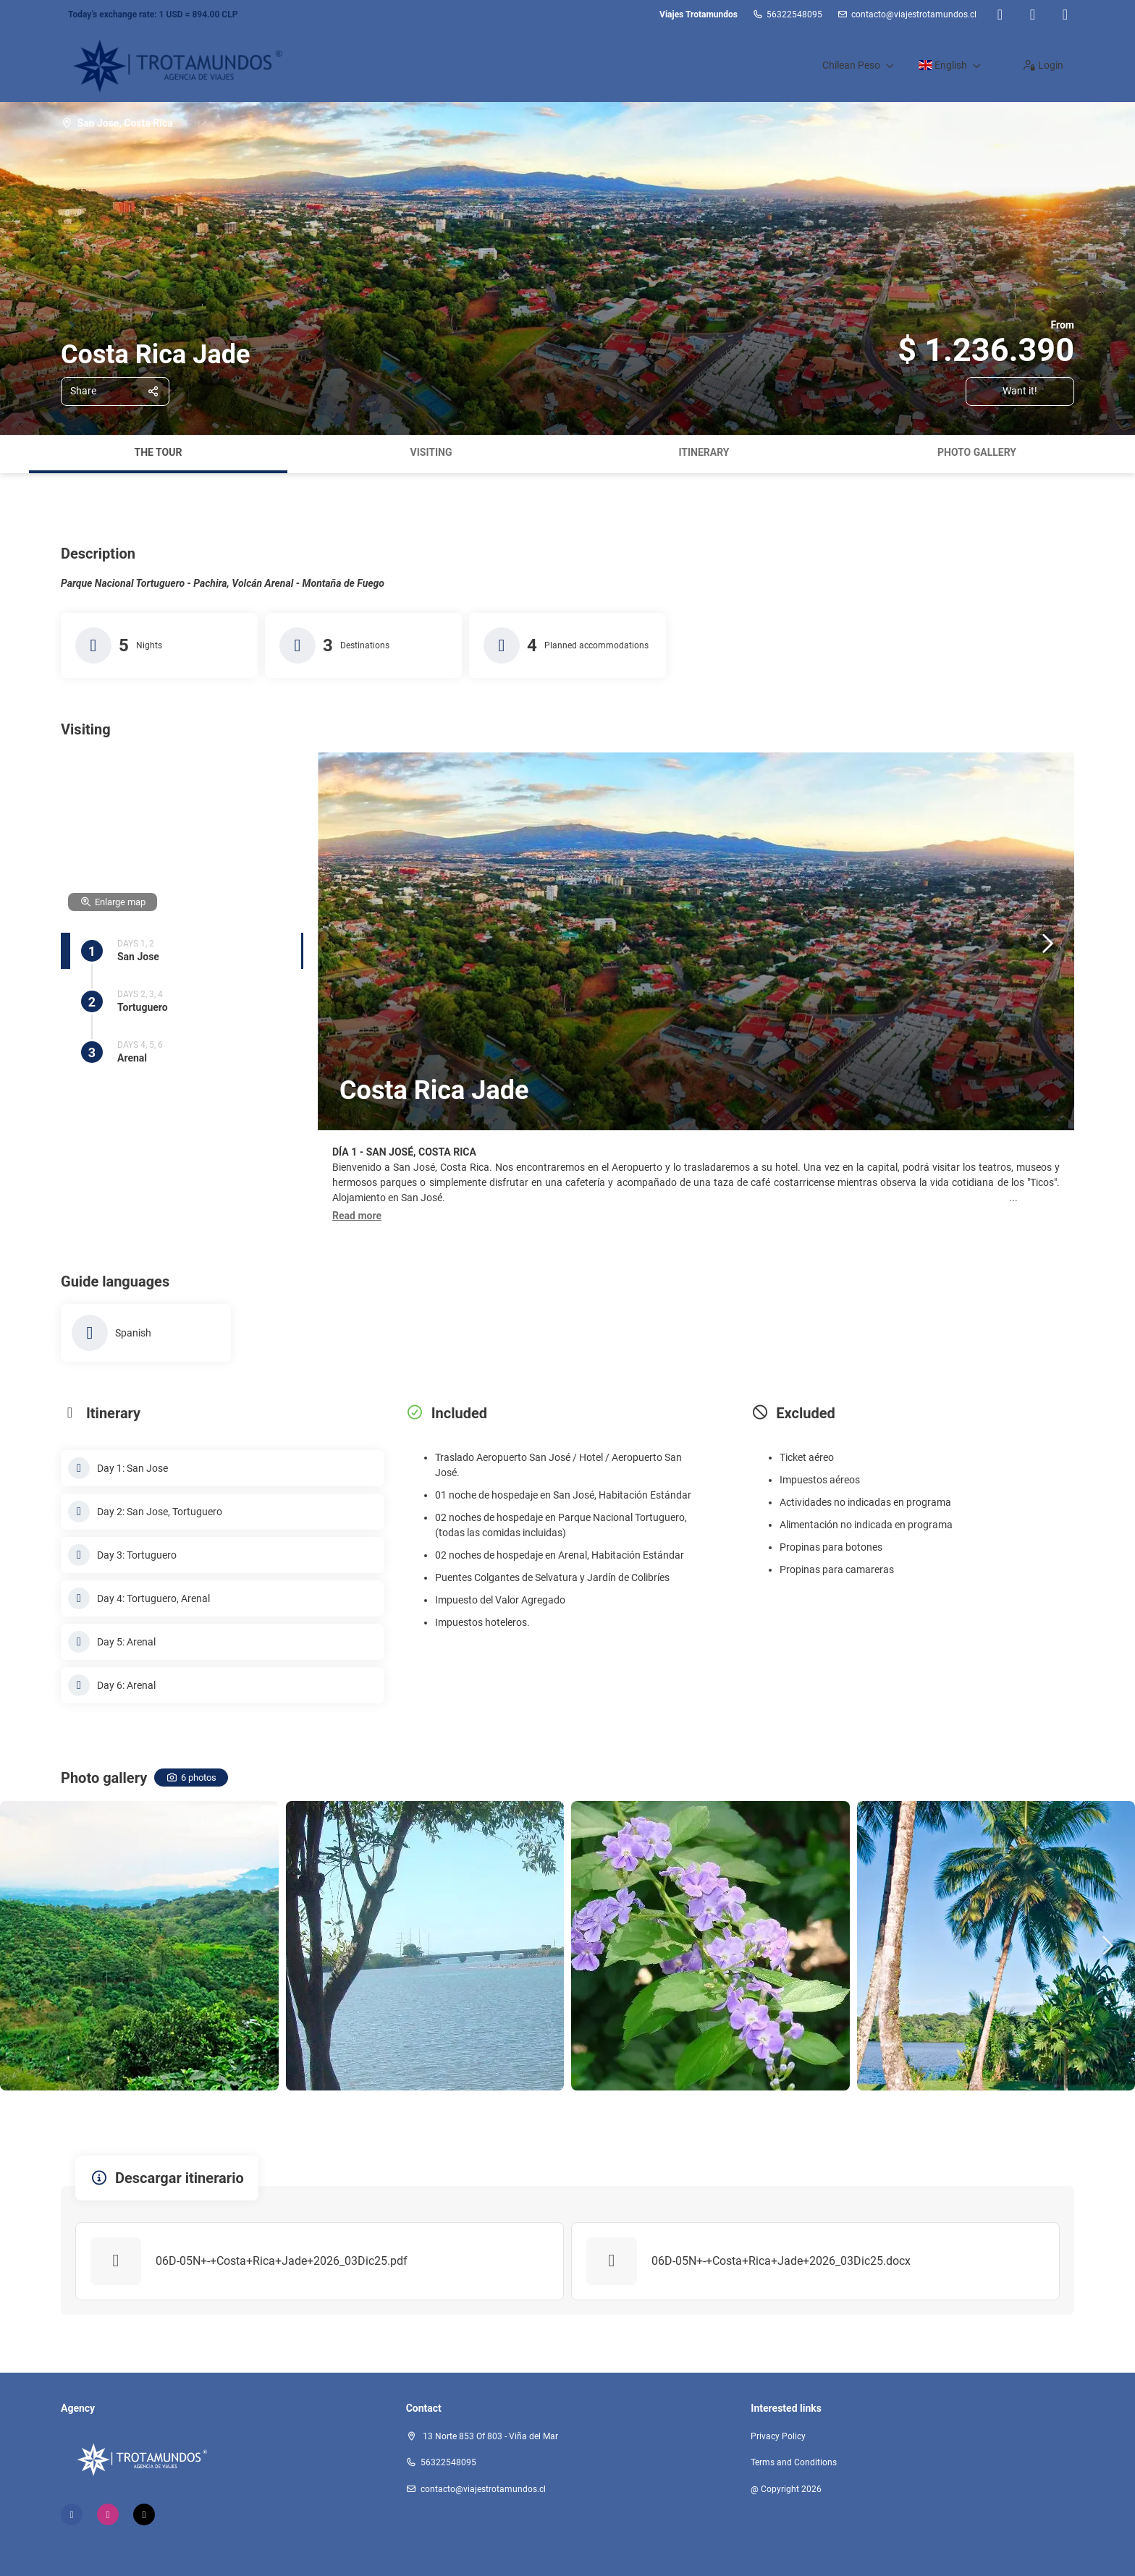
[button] (356, 1216)
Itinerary (703, 452)
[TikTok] (1065, 14)
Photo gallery (976, 452)
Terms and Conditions (794, 2462)
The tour (158, 452)
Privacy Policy (778, 2436)
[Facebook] (1000, 14)
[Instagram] (1033, 14)
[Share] (115, 391)
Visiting (431, 452)
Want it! (1020, 391)
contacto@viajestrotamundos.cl (913, 14)
